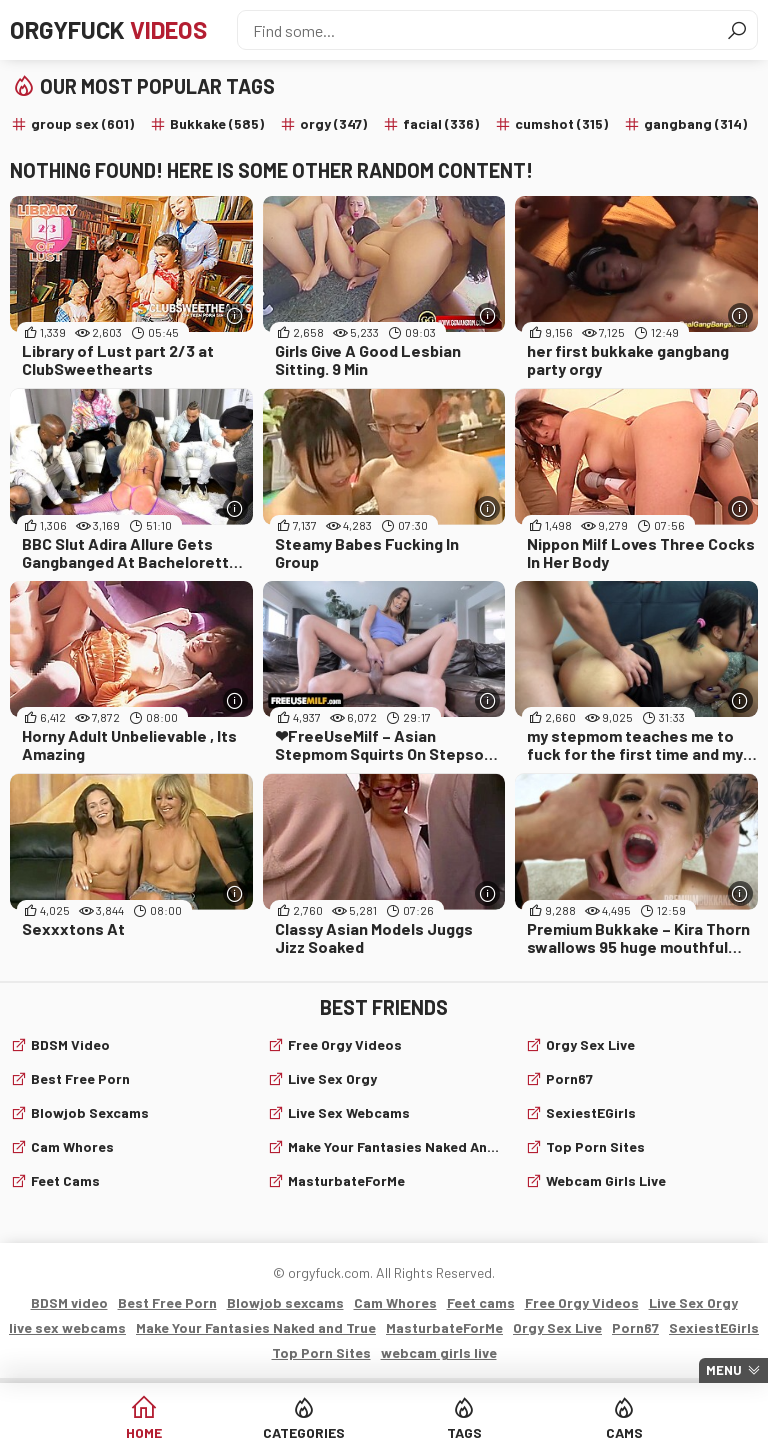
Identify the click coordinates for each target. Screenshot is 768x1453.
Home (144, 1432)
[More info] (235, 315)
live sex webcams (349, 1112)
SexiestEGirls (591, 1112)
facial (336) (441, 123)
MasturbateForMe (346, 1180)
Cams (624, 1432)
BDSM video (70, 1044)
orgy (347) (333, 123)
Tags (464, 1432)
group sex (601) (82, 123)
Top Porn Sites (595, 1146)
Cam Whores (72, 1146)
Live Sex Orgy (332, 1078)
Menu (724, 1370)
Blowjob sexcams (90, 1112)
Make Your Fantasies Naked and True (394, 1146)
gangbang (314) (695, 123)
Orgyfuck (108, 29)
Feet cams (65, 1180)
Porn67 (569, 1078)
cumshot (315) (561, 123)
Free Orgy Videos (345, 1044)
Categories (304, 1432)
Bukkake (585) (217, 123)
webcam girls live (606, 1180)
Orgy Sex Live (590, 1044)
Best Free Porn (80, 1078)
